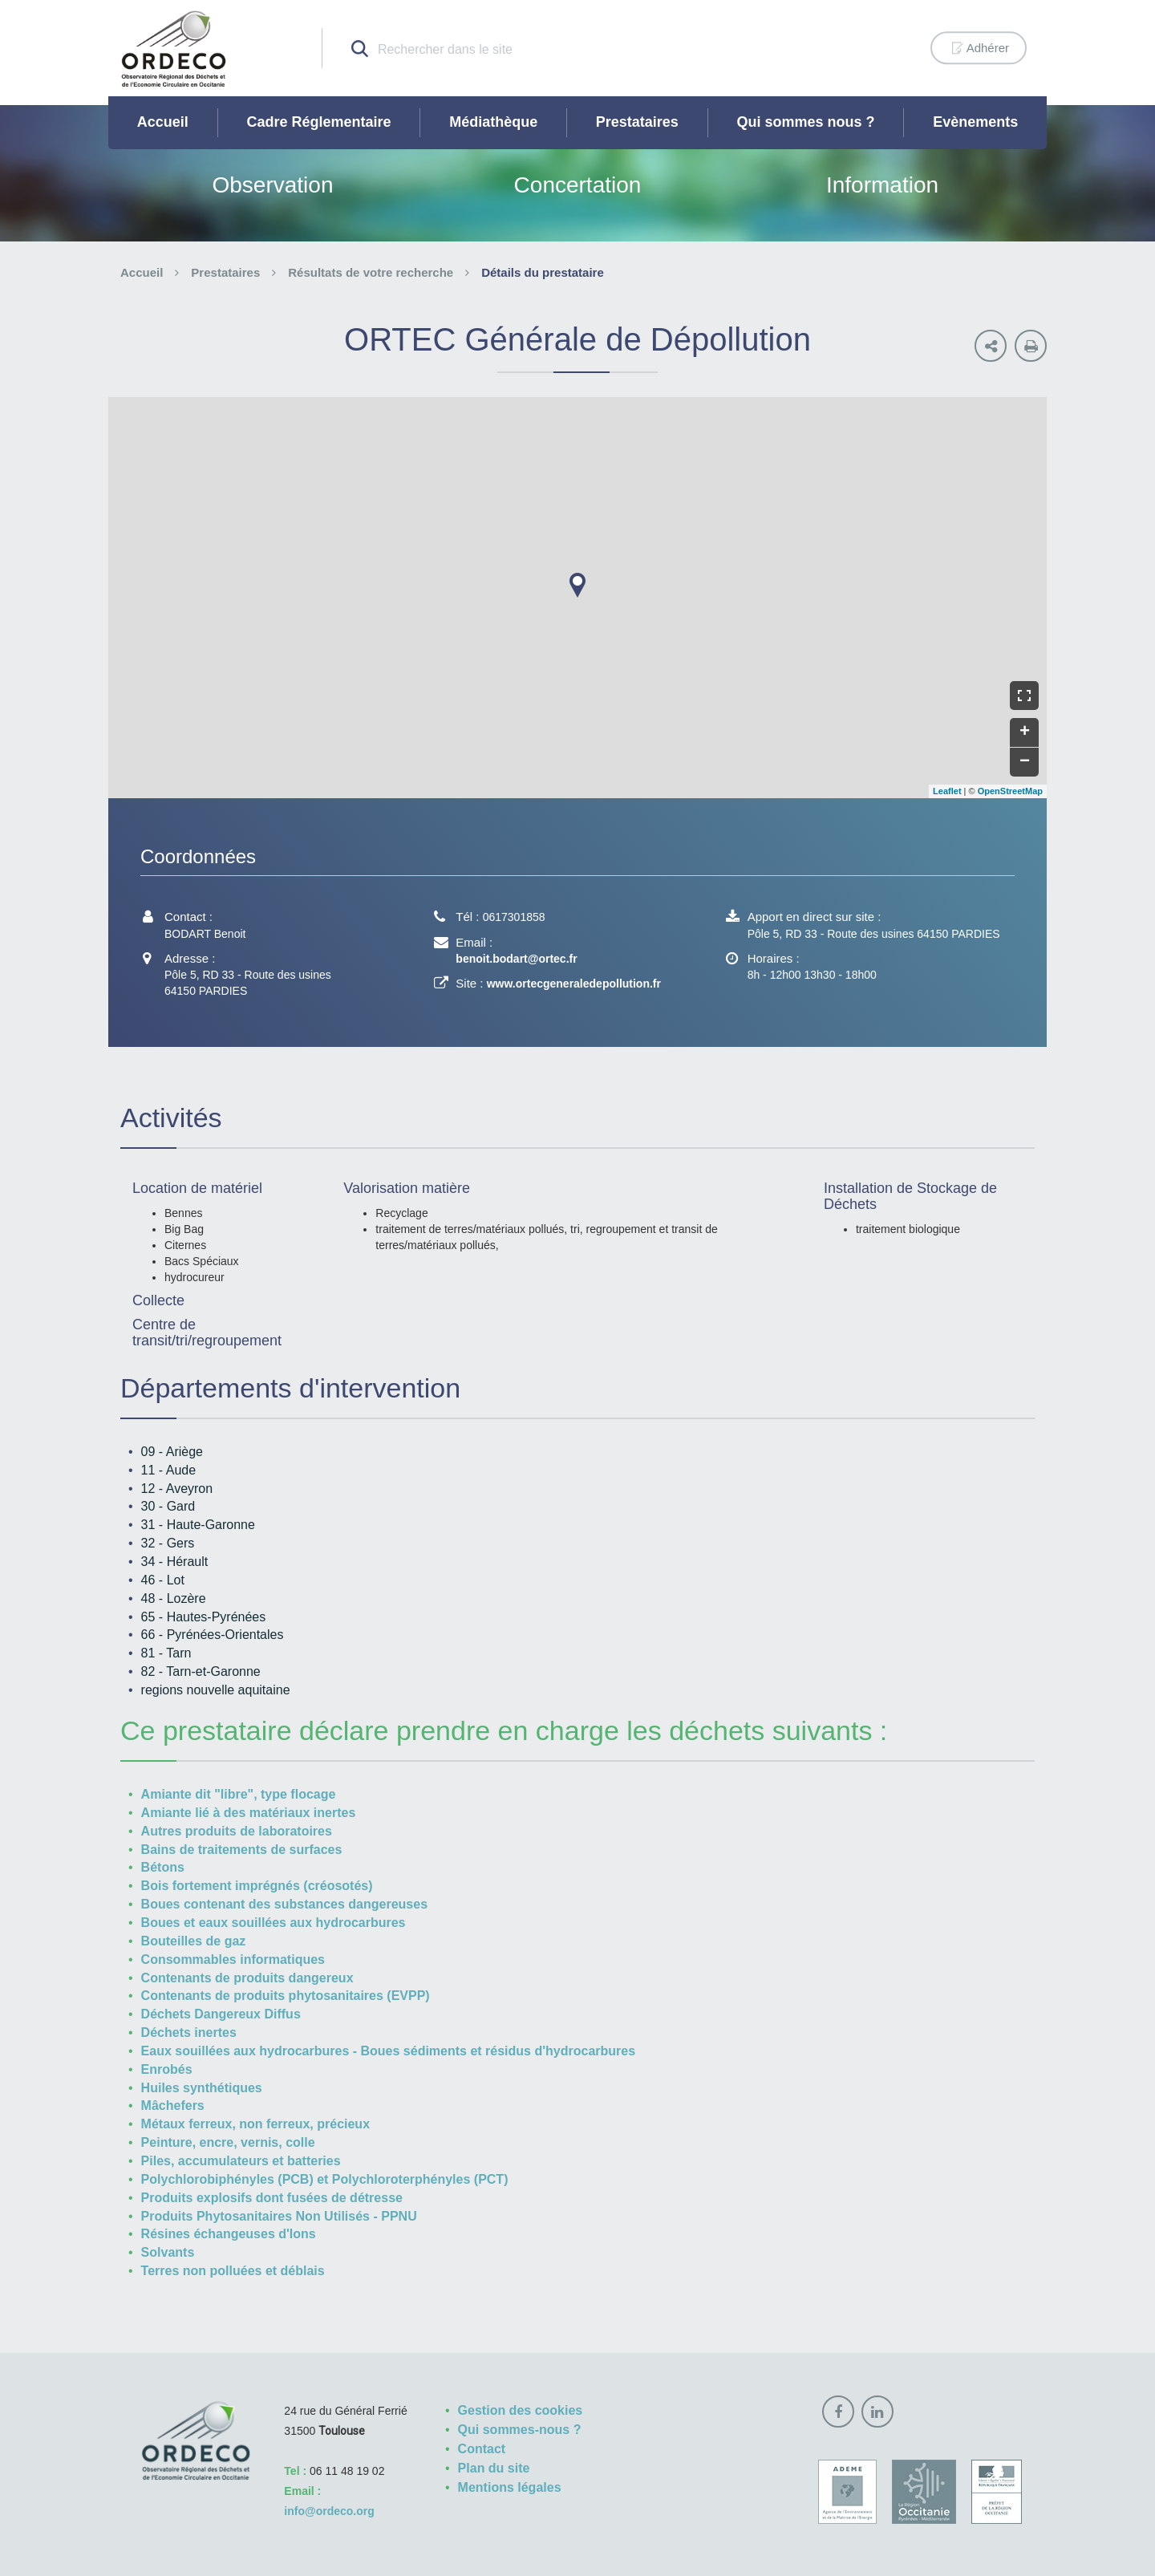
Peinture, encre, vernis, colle (228, 2142)
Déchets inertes (189, 2032)
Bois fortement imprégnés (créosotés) (257, 1885)
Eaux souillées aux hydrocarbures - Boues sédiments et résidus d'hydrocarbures (388, 2051)
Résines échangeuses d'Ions (228, 2234)
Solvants (168, 2252)
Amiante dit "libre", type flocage (238, 1794)
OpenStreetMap (1010, 791)
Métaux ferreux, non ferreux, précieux (255, 2124)
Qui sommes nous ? (806, 122)
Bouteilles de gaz (193, 1941)
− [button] (1024, 762)
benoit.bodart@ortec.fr (516, 958)
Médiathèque (493, 122)
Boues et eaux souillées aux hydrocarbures (273, 1922)
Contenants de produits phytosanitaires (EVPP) (285, 1995)
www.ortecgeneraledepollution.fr (574, 983)
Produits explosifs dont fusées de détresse (272, 2198)
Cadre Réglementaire (318, 122)
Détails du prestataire (542, 272)
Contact (482, 2449)
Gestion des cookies (520, 2410)
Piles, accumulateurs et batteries (241, 2161)
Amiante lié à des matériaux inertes (248, 1812)
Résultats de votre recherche (370, 272)
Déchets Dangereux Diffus (221, 2014)
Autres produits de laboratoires (236, 1831)
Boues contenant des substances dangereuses (284, 1904)
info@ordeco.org (329, 2511)
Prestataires (637, 122)
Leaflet (947, 791)
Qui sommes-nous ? (520, 2429)
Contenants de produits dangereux (247, 1978)
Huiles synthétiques (201, 2088)
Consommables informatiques (233, 1959)
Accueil (162, 122)
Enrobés (166, 2069)
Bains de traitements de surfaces (241, 1849)
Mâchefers (173, 2105)
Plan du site (494, 2468)
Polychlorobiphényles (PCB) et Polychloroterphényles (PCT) (325, 2179)
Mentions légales (509, 2487)
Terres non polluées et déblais (233, 2271)
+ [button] (1024, 732)
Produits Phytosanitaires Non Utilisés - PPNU (279, 2216)
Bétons (162, 1867)
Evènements (975, 122)
